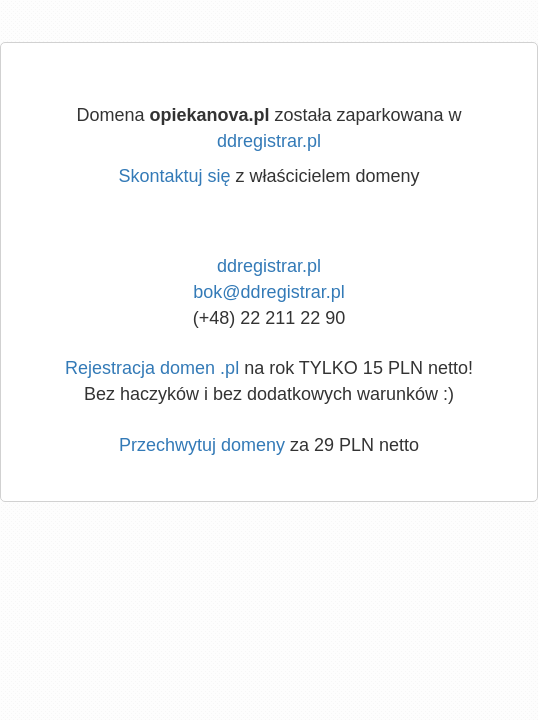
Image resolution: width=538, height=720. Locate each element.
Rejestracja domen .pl (152, 368)
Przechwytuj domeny (202, 445)
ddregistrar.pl (269, 141)
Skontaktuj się (174, 176)
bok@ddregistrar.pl (268, 292)
